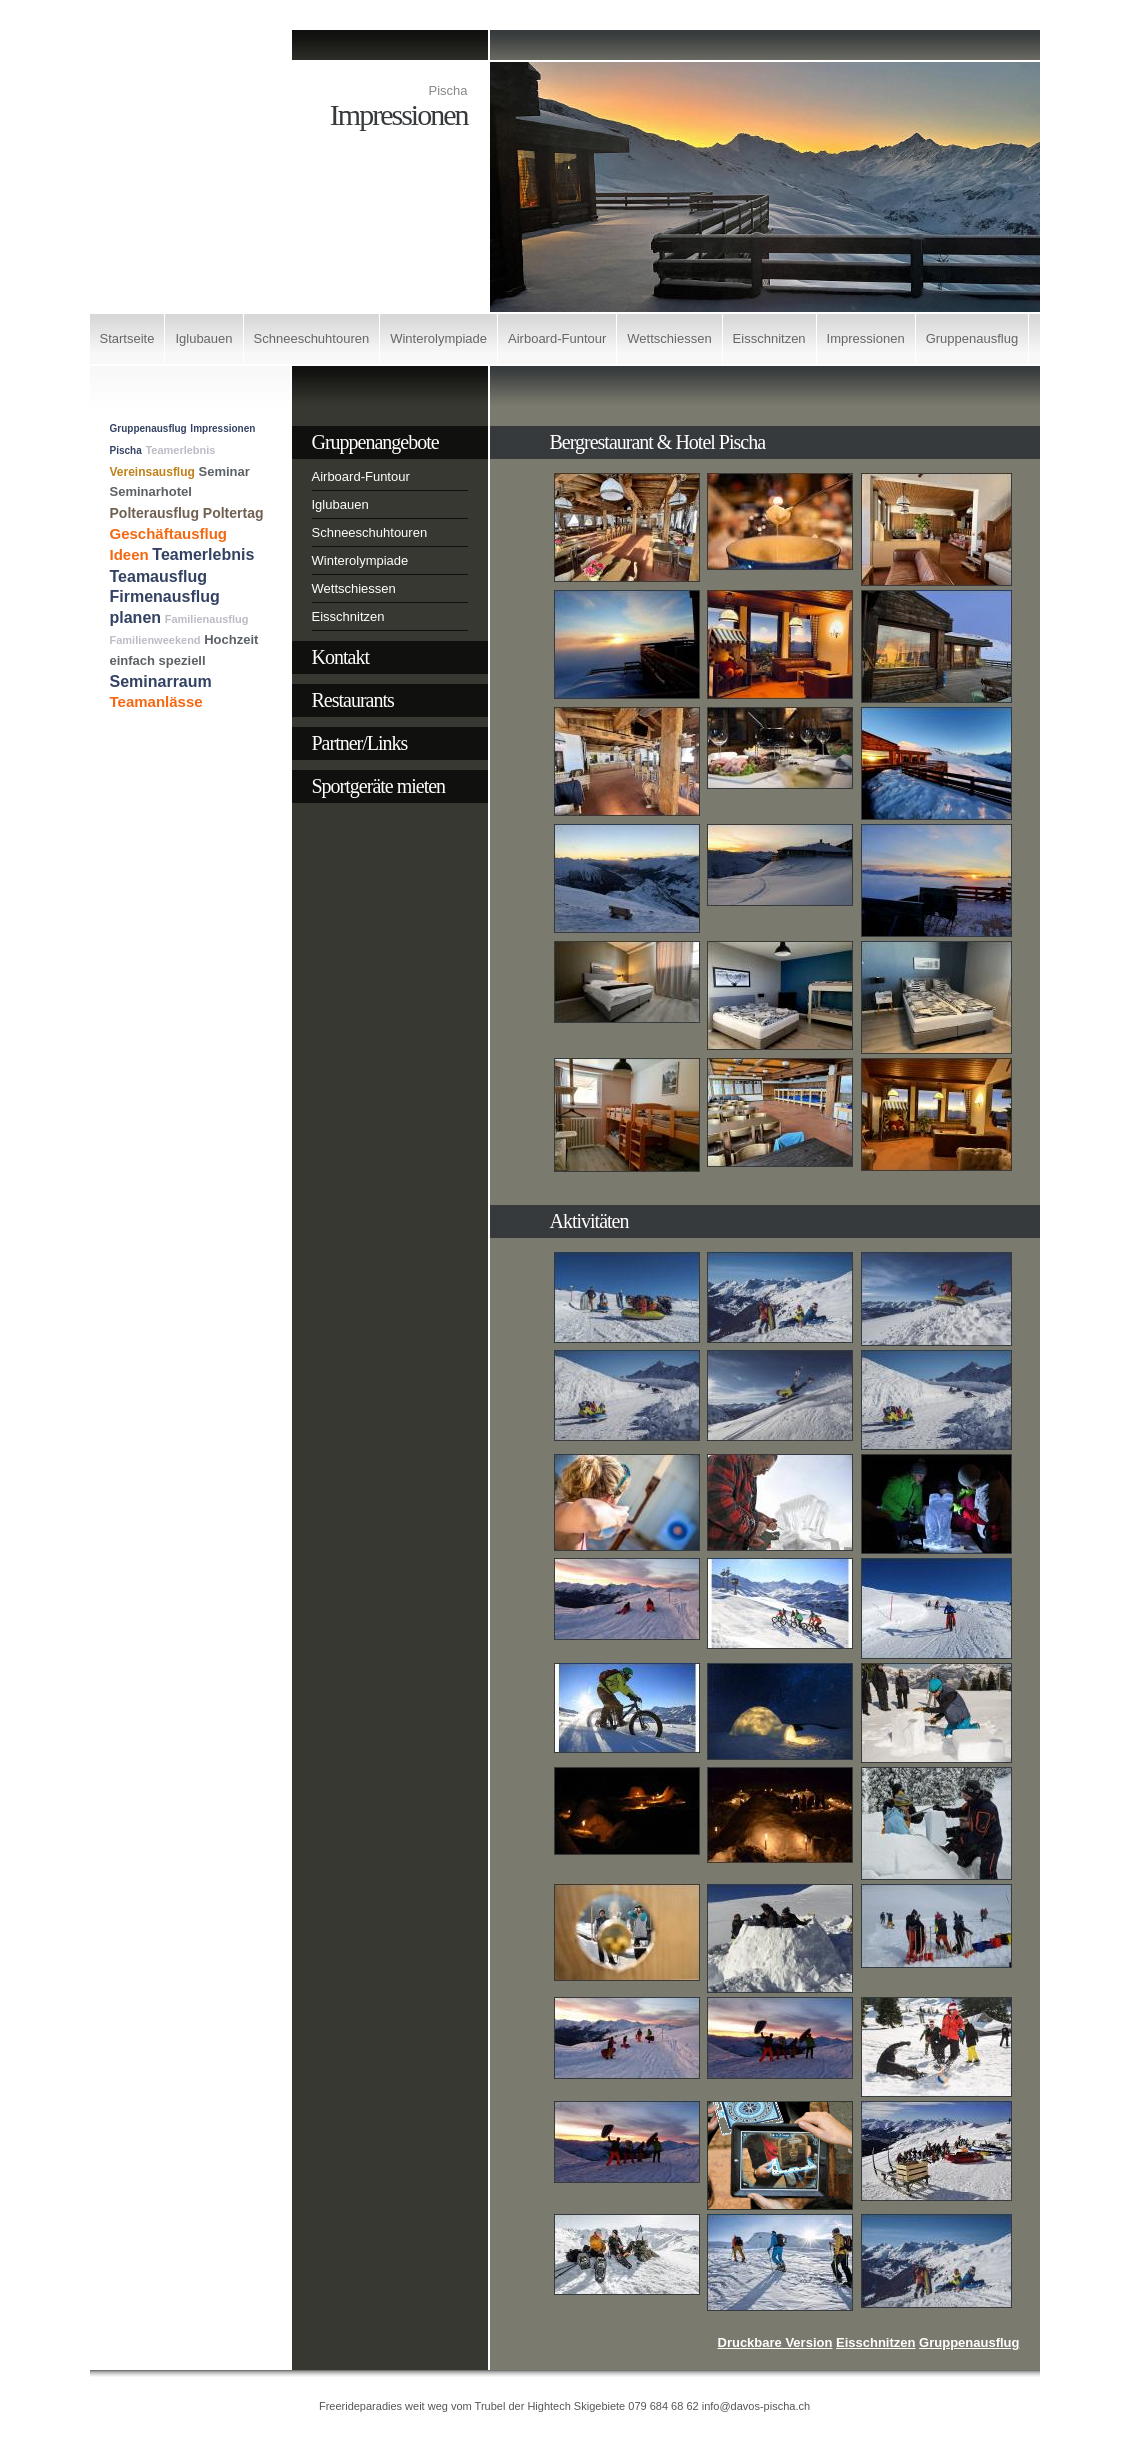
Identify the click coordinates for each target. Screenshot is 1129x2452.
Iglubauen (203, 338)
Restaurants (353, 700)
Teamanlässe (156, 701)
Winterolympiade (438, 338)
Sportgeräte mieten (379, 786)
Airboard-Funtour (557, 338)
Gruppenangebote (375, 442)
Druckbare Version (775, 2342)
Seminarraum (161, 681)
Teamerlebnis (180, 450)
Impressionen (866, 338)
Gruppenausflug (972, 338)
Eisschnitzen (769, 338)
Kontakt (340, 657)
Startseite (127, 338)
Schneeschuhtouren (312, 338)
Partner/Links (360, 743)
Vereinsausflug (152, 472)
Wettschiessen (669, 338)
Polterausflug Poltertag (187, 513)
